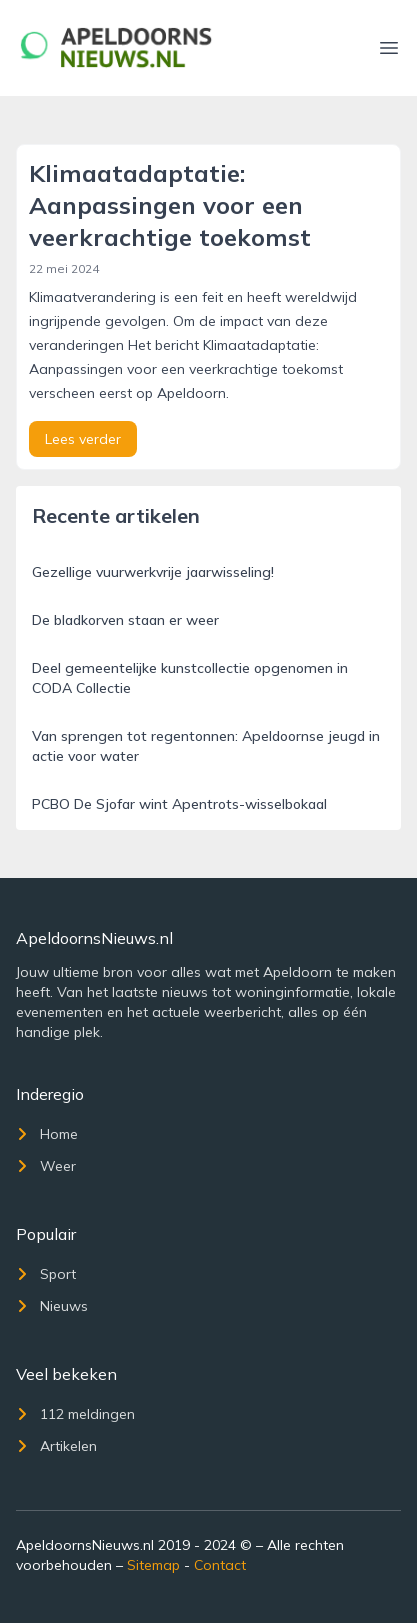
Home (47, 1134)
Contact (220, 1565)
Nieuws (52, 1306)
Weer (46, 1166)
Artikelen (56, 1446)
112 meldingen (75, 1414)
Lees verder (83, 439)
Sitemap (153, 1565)
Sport (46, 1274)
